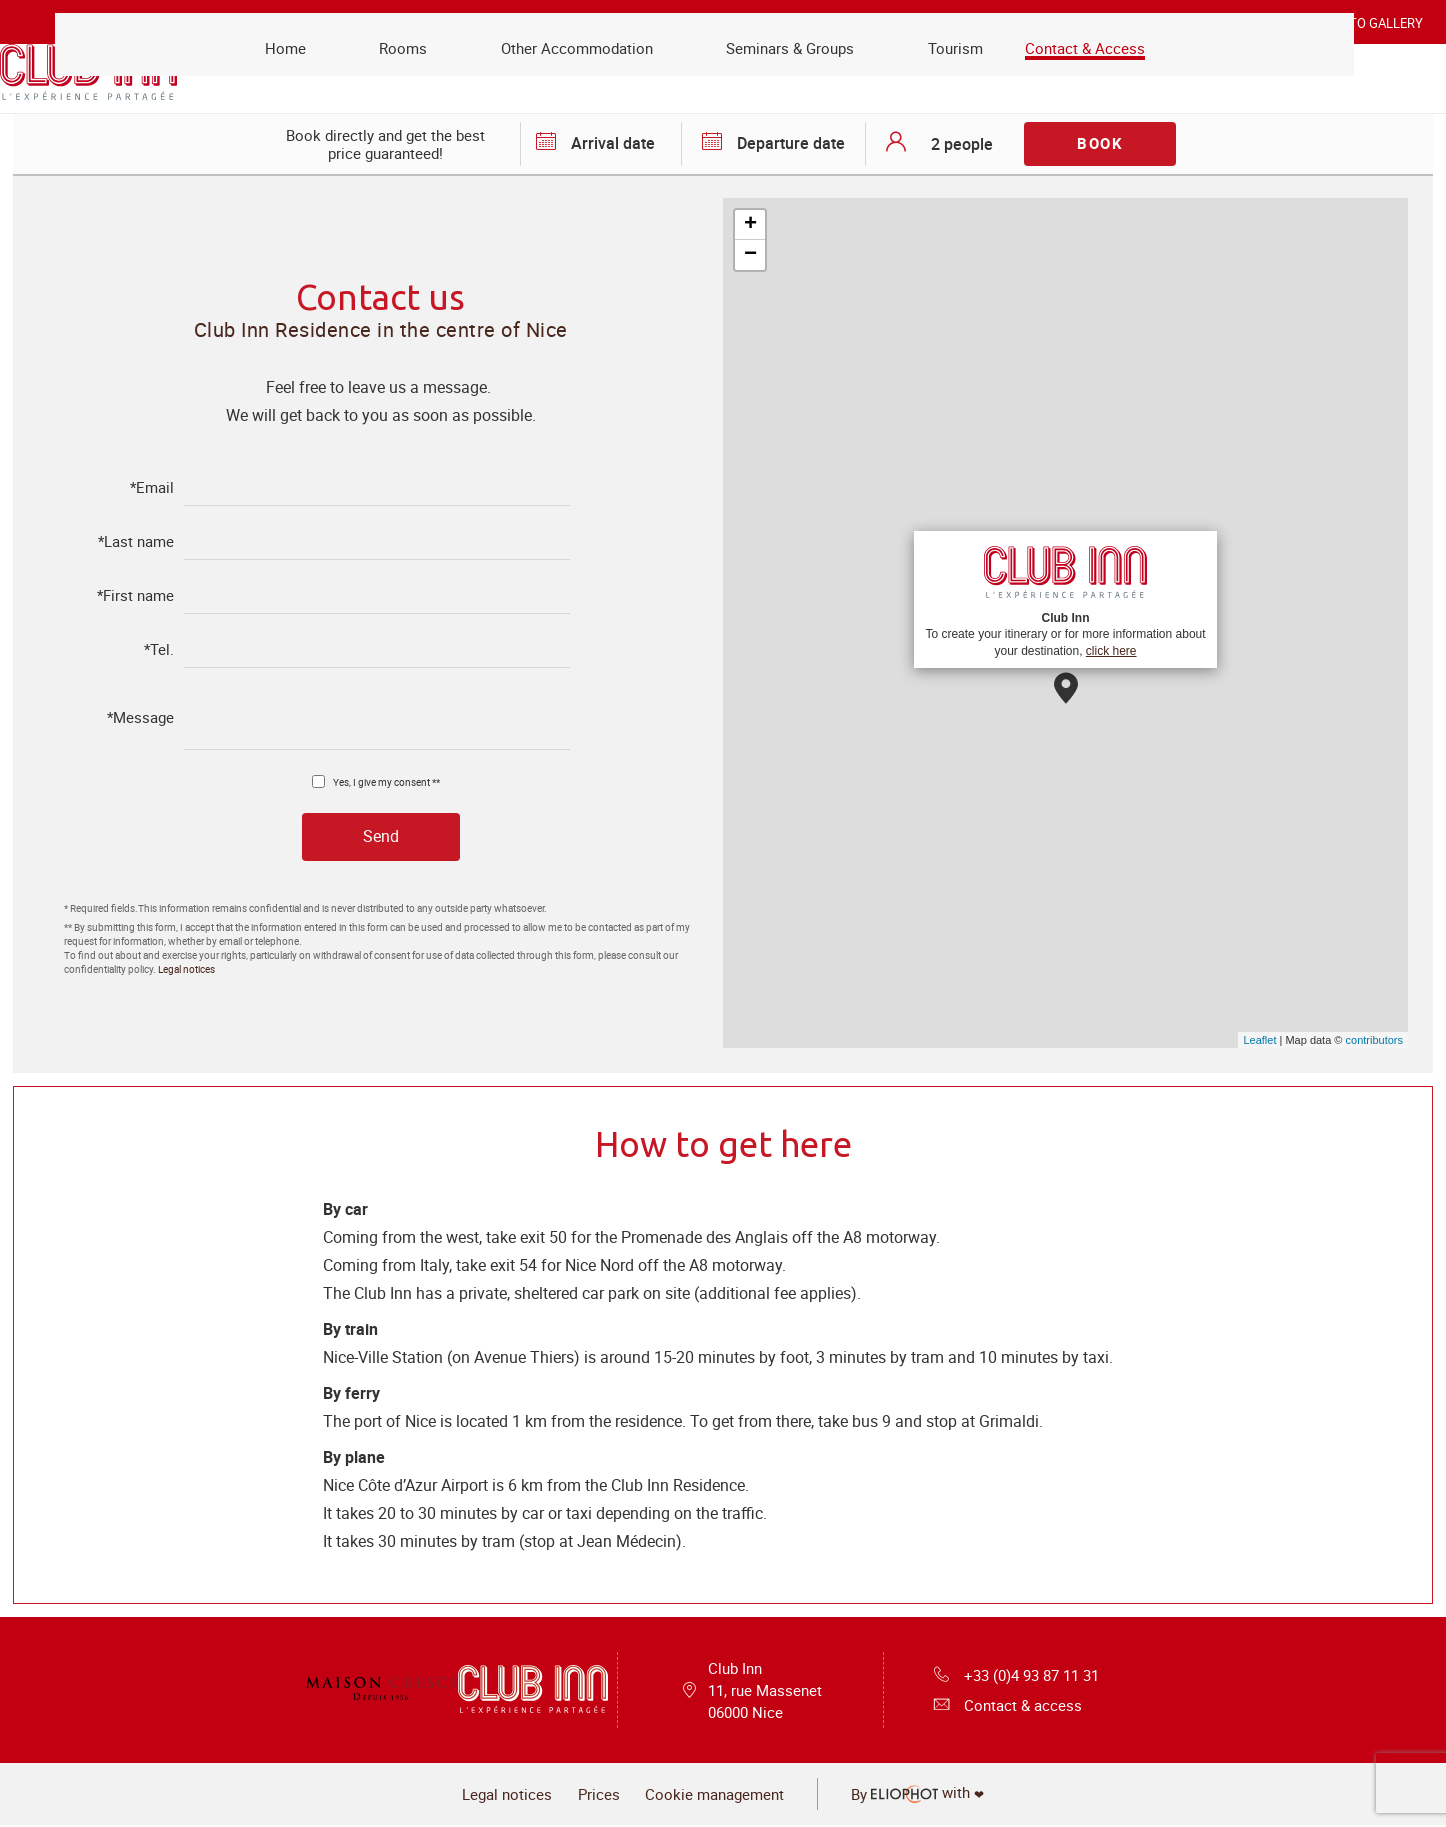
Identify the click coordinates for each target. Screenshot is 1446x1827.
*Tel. (159, 649)
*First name (135, 595)
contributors (1374, 1040)
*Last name (136, 541)
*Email (152, 487)
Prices (592, 1797)
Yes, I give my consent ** (386, 780)
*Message (140, 717)
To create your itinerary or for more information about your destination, (1065, 598)
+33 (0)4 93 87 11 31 (1017, 1676)
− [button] (750, 255)
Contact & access (1004, 1708)
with (939, 1797)
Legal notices (186, 970)
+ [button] (750, 225)
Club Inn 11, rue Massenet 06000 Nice (765, 1692)
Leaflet (1259, 1040)
